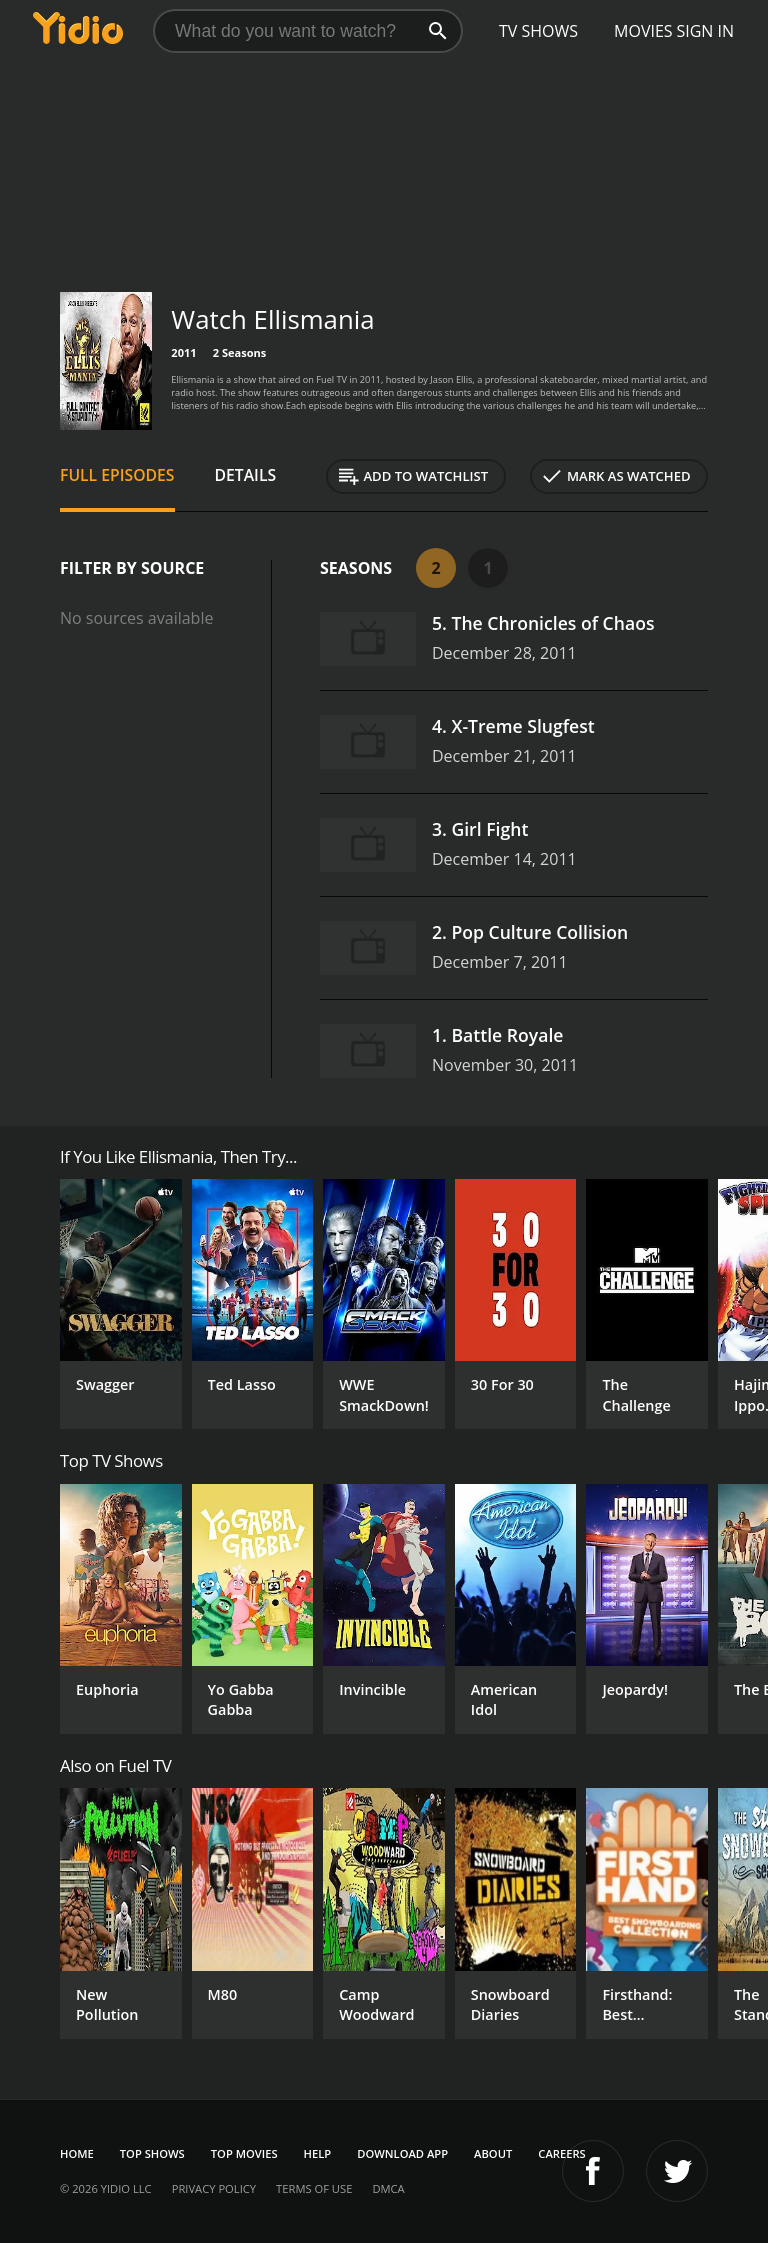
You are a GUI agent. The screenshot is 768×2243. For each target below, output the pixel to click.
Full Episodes (117, 475)
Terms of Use (314, 2188)
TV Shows (538, 31)
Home (77, 2153)
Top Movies (244, 2153)
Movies (643, 31)
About (493, 2153)
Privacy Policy (214, 2188)
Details (246, 475)
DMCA (388, 2188)
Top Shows (152, 2153)
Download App (402, 2153)
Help (318, 2153)
